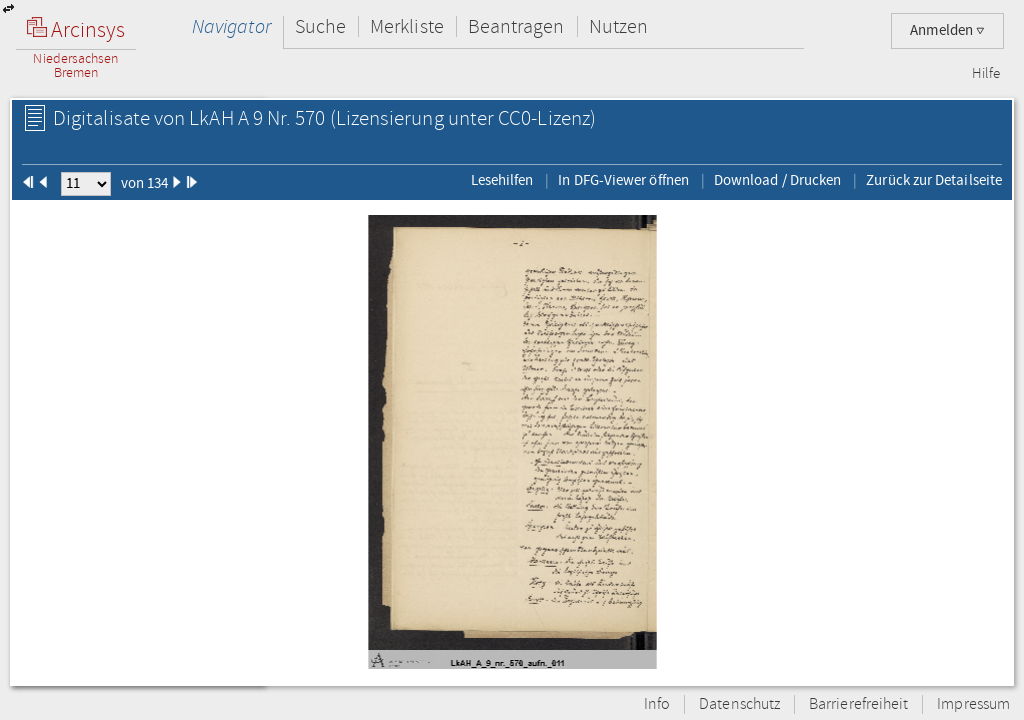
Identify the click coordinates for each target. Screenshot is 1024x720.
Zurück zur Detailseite (934, 180)
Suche (320, 26)
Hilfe (986, 74)
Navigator (231, 26)
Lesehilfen (502, 180)
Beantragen (516, 26)
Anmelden (947, 30)
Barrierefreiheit (858, 704)
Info (657, 704)
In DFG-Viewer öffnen (623, 180)
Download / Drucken (777, 180)
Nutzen (618, 26)
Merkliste (407, 26)
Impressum (973, 704)
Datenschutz (739, 704)
